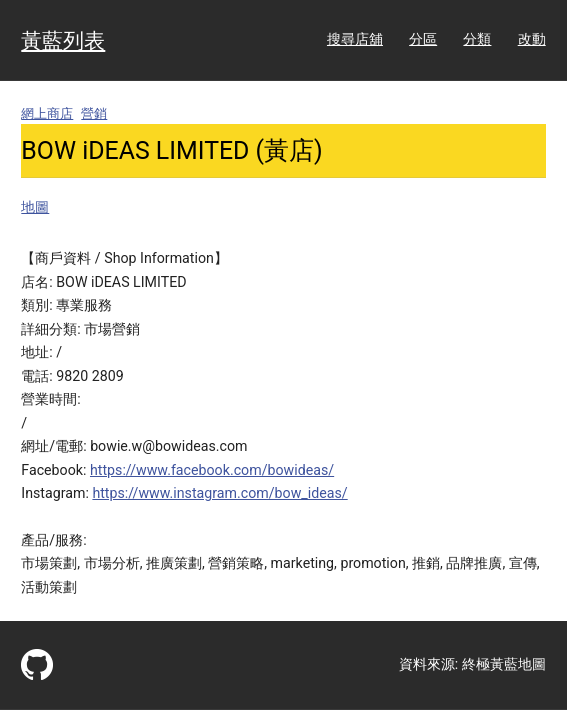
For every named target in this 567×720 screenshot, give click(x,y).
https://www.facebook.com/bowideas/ (212, 470)
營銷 (94, 113)
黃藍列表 (63, 40)
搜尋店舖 (355, 39)
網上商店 (47, 113)
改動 (532, 39)
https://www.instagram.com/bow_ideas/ (219, 493)
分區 (423, 39)
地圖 (35, 207)
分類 (477, 39)
